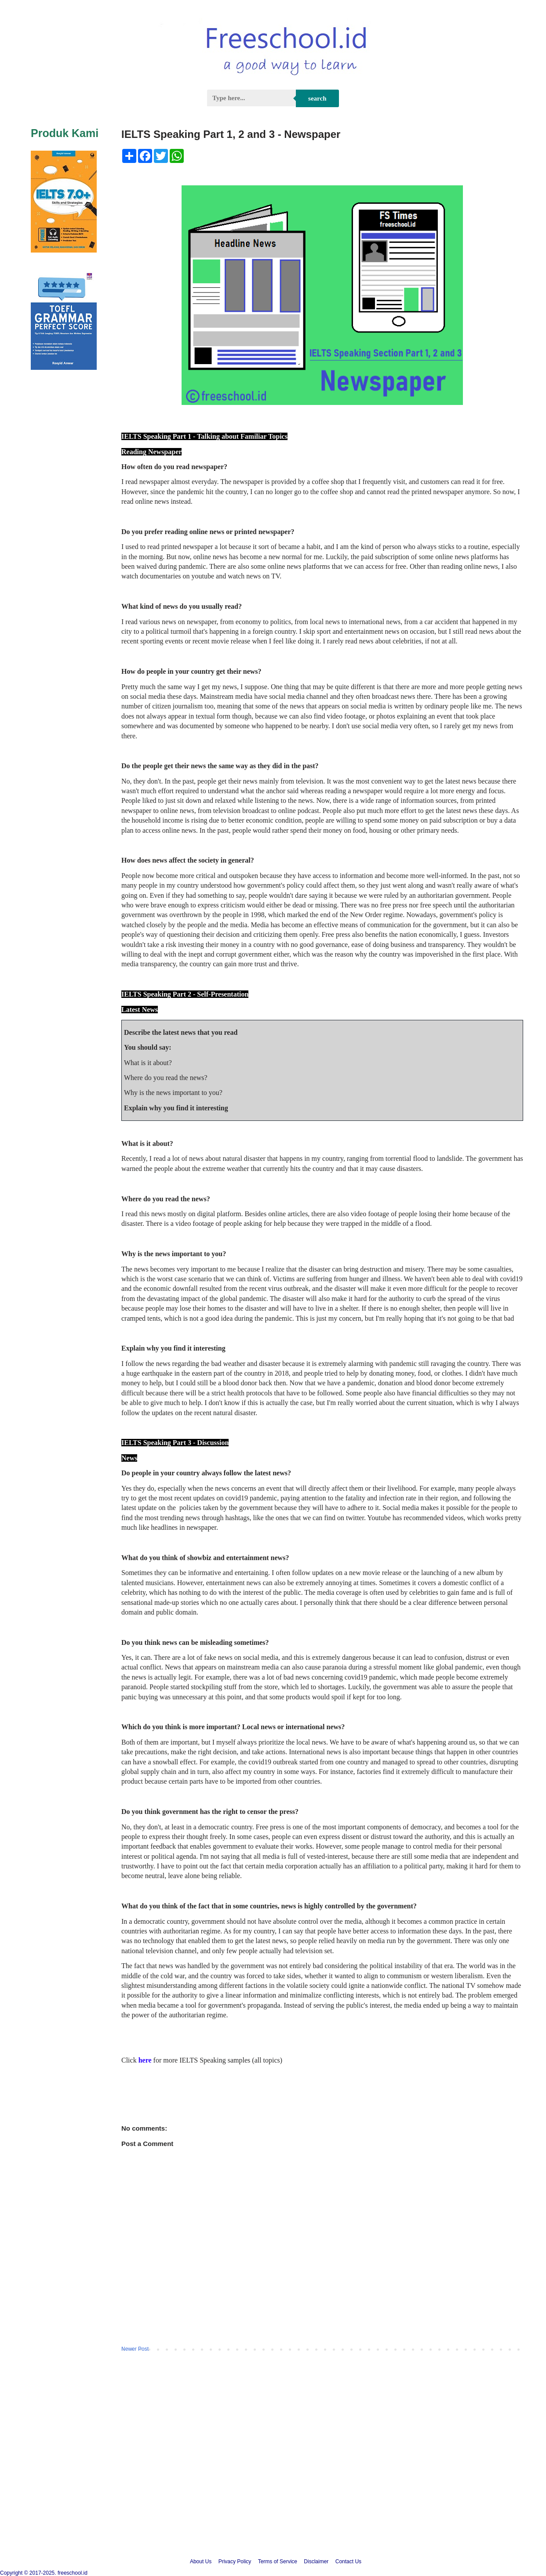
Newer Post (135, 2349)
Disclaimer (316, 2561)
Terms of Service (277, 2561)
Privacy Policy (234, 2561)
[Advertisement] (273, 2474)
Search (317, 98)
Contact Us (348, 2561)
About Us (200, 2561)
